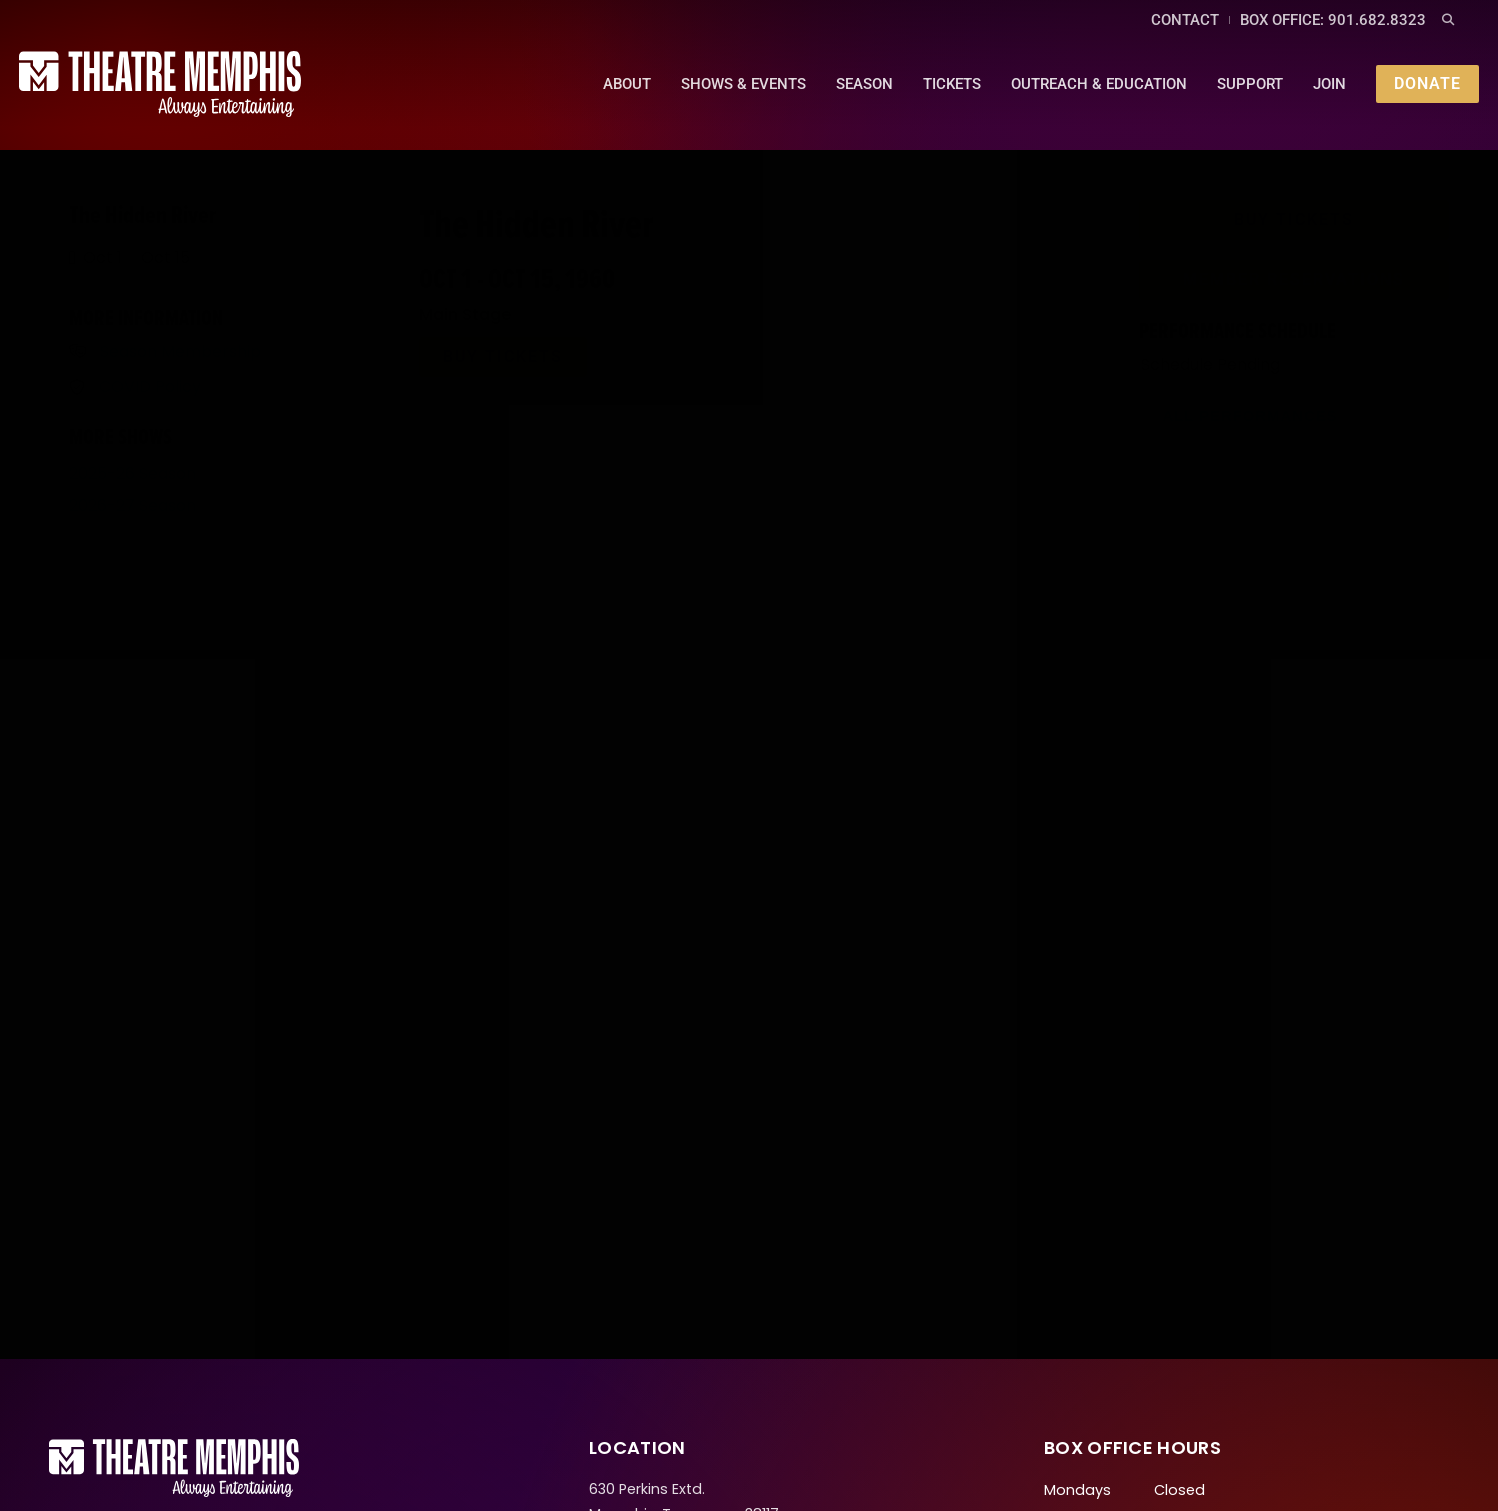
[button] (1448, 20)
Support (1248, 82)
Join (1327, 82)
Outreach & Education (1097, 82)
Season (862, 82)
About (625, 82)
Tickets (950, 82)
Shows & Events (741, 82)
